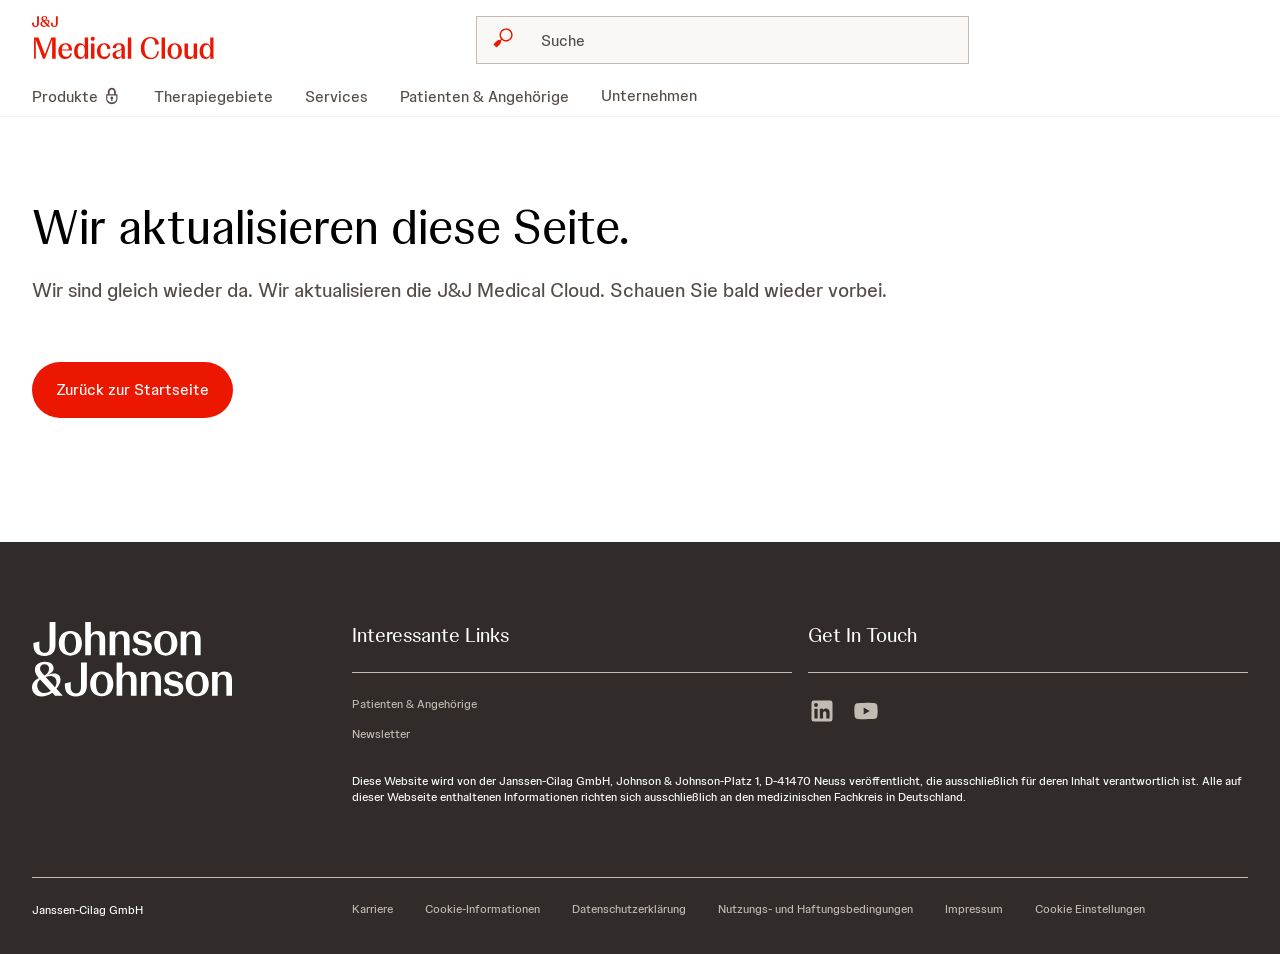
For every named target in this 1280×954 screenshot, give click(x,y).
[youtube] (866, 713)
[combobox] (722, 40)
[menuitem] (85, 96)
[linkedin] (822, 713)
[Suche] (734, 40)
